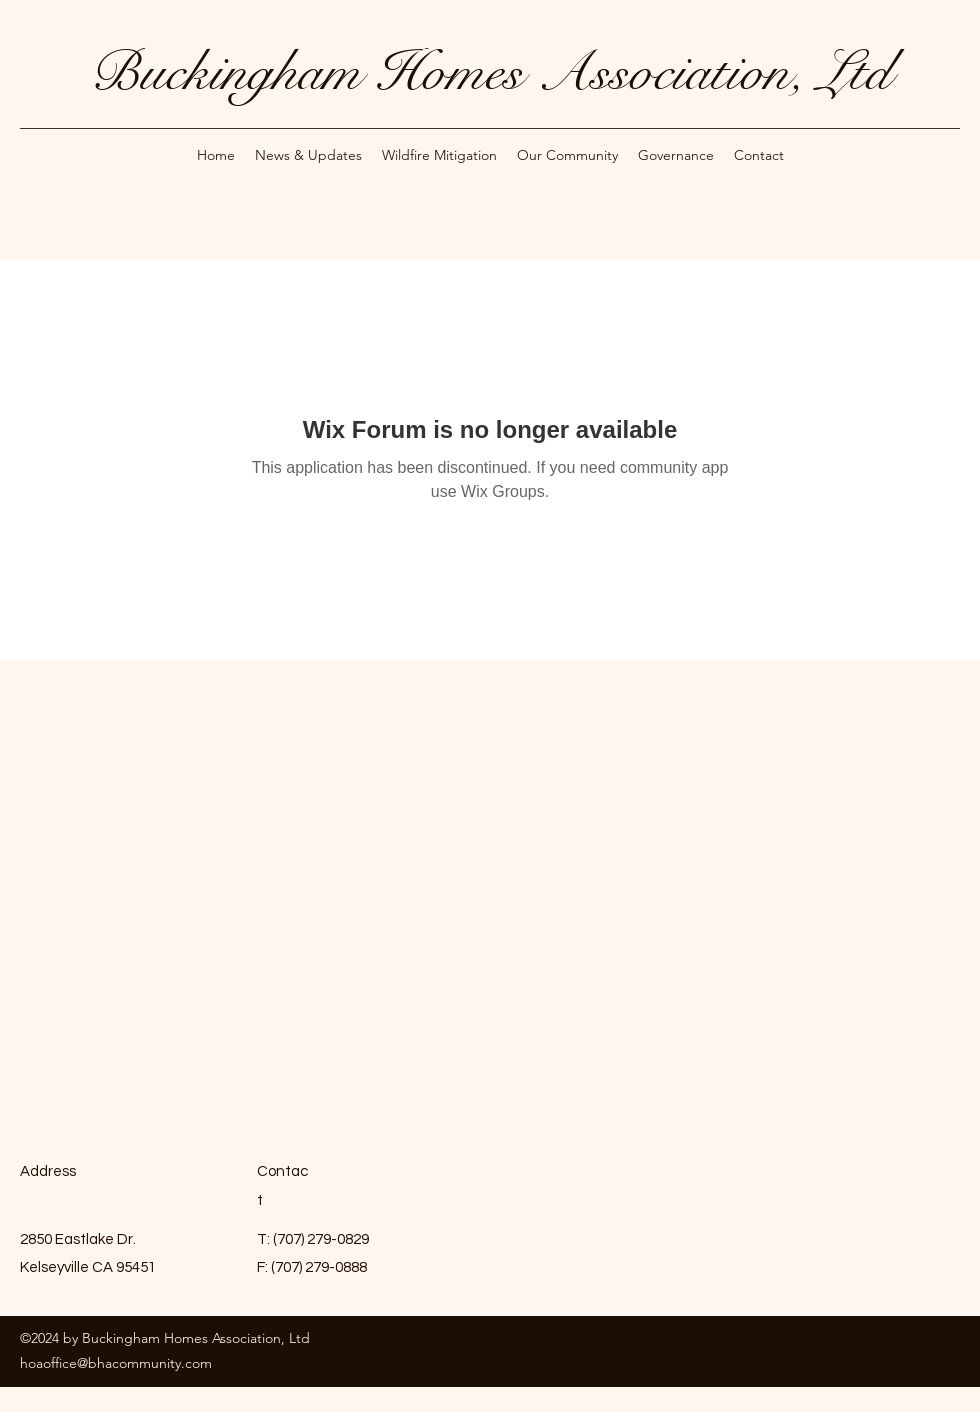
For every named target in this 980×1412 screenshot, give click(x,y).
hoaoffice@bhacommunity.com (116, 1363)
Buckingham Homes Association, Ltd (490, 72)
